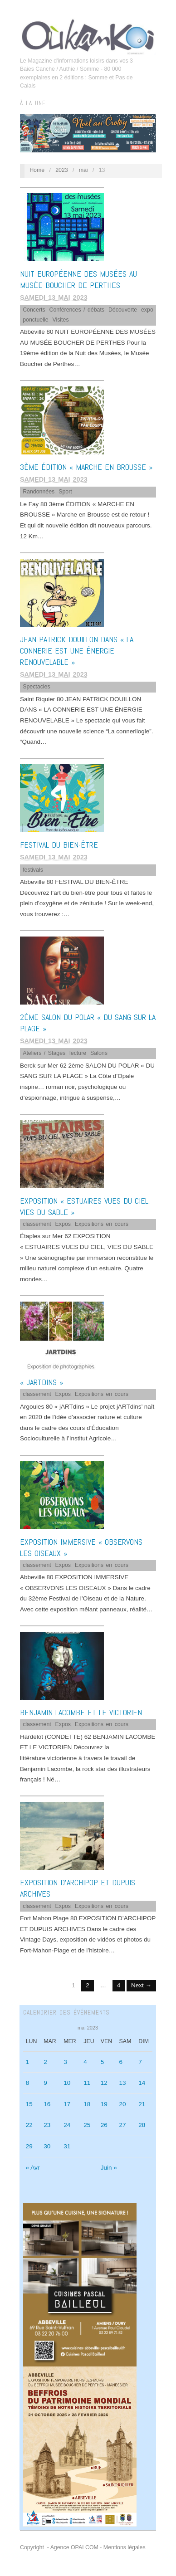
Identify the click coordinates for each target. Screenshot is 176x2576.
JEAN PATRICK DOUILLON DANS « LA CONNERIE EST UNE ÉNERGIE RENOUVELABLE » (76, 650)
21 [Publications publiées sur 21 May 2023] (141, 2104)
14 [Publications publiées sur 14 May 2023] (141, 2082)
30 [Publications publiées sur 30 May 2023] (47, 2146)
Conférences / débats (77, 310)
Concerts (34, 310)
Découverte (122, 310)
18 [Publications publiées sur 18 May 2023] (86, 2104)
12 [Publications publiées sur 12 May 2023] (104, 2082)
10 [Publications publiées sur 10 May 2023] (67, 2082)
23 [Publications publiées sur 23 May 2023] (47, 2125)
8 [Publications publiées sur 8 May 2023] (27, 2082)
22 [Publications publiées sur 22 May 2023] (29, 2125)
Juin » (109, 2167)
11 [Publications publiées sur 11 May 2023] (86, 2082)
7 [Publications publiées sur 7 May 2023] (140, 2062)
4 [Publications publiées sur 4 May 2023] (85, 2062)
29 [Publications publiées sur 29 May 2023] (29, 2146)
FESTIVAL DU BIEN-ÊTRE (59, 844)
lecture (77, 1053)
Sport (65, 491)
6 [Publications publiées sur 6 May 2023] (120, 2062)
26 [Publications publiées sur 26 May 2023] (104, 2125)
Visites (60, 320)
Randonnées (38, 491)
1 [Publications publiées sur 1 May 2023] (27, 2062)
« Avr (33, 2167)
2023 (61, 170)
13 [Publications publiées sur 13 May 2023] (122, 2082)
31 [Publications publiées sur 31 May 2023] (67, 2146)
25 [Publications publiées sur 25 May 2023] (86, 2125)
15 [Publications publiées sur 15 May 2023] (29, 2104)
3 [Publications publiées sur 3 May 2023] (65, 2062)
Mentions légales (124, 2547)
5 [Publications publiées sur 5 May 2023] (102, 2062)
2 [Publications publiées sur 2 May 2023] (45, 2062)
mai (83, 170)
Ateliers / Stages (44, 1053)
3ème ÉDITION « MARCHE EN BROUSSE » (86, 467)
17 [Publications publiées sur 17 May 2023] (67, 2104)
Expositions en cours (101, 1224)
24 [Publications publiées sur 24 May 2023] (67, 2125)
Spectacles (36, 686)
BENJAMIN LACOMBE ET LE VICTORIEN (81, 1712)
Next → (141, 1985)
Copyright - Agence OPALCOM (59, 2547)
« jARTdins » (41, 1382)
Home (36, 170)
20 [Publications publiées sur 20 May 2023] (122, 2104)
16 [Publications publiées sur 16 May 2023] (47, 2104)
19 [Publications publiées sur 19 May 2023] (104, 2104)
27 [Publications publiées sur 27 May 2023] (122, 2125)
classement (37, 1224)
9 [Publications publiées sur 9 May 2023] (45, 2082)
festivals (33, 870)
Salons (99, 1053)
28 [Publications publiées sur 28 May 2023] (141, 2125)
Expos (63, 1224)
